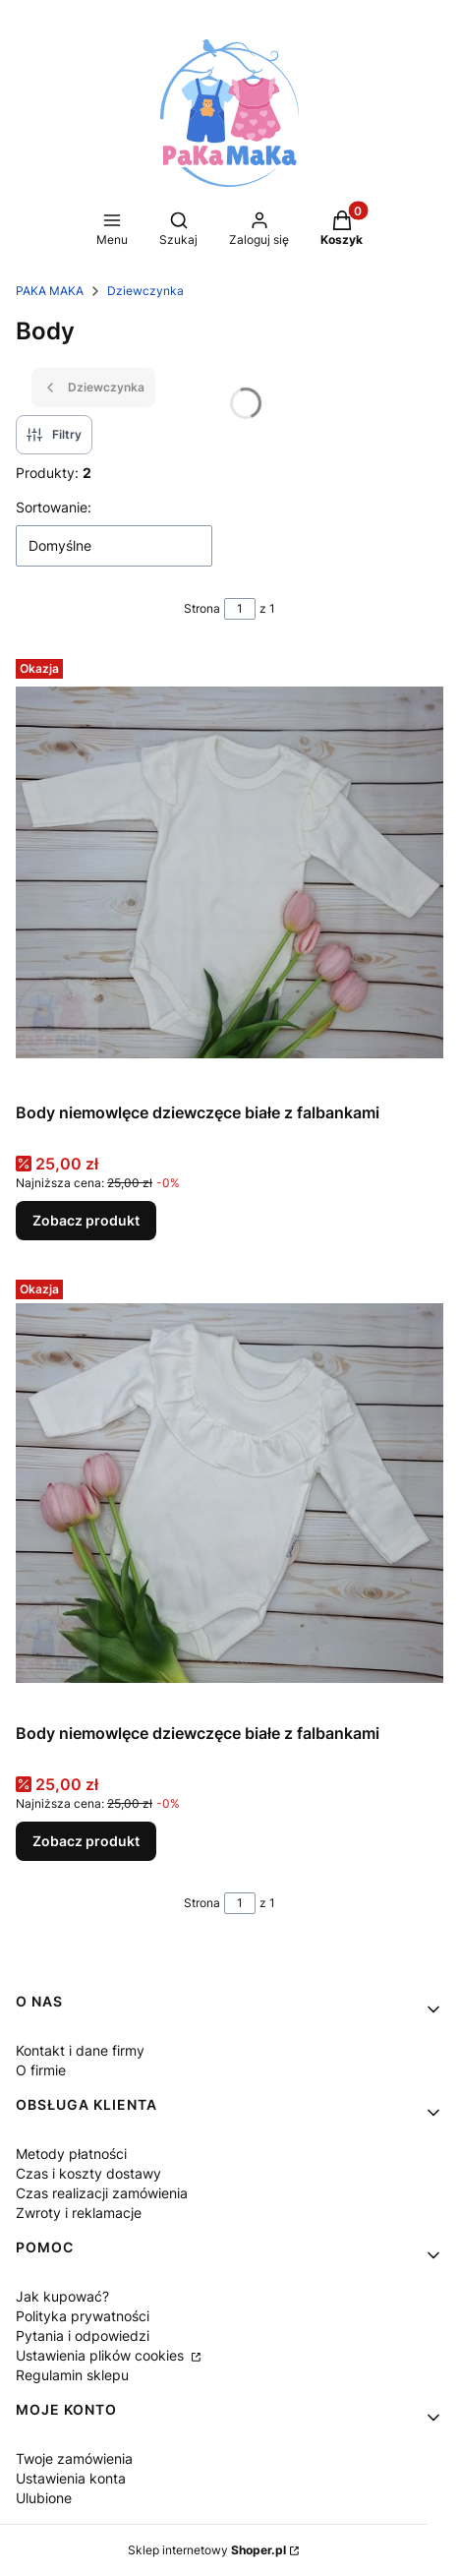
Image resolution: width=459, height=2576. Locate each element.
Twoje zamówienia (74, 2458)
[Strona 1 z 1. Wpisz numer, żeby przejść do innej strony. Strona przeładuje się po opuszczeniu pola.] (240, 609)
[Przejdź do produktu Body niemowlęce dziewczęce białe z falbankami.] (229, 872)
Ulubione (44, 2497)
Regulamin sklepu (72, 2374)
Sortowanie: (53, 507)
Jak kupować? (62, 2296)
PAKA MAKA (50, 290)
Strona (202, 608)
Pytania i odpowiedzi (82, 2335)
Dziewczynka (145, 290)
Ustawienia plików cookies (102, 2355)
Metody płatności (71, 2153)
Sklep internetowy (207, 2550)
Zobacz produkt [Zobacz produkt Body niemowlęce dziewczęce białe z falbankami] (86, 1220)
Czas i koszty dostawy (88, 2173)
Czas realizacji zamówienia (102, 2193)
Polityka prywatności (82, 2315)
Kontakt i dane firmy (80, 2050)
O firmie (41, 2070)
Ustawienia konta (71, 2478)
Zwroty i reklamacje (79, 2212)
